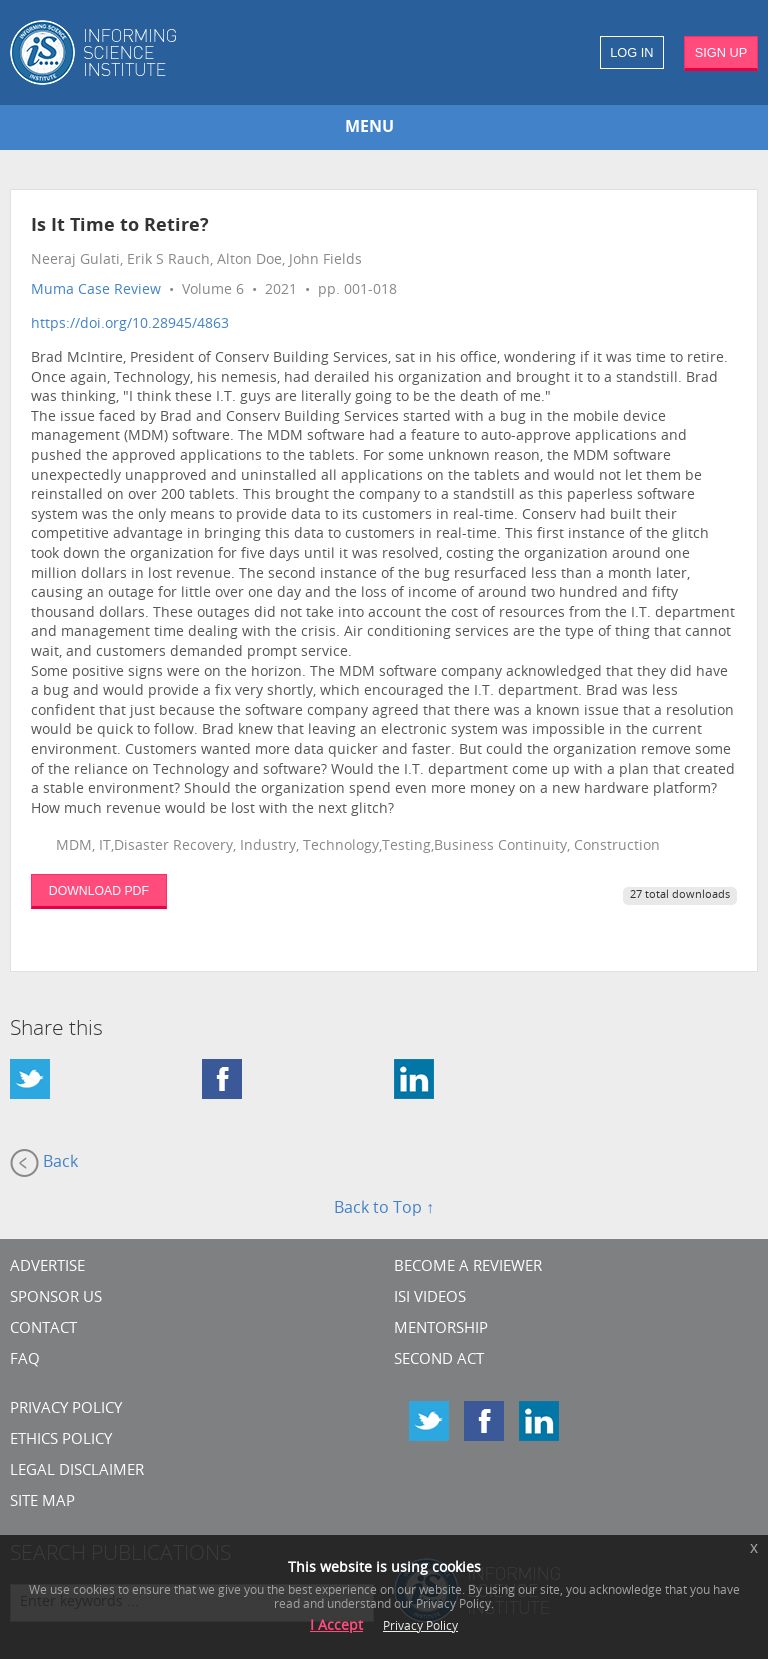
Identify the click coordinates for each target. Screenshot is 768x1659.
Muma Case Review (96, 290)
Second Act (439, 1360)
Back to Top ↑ (384, 1209)
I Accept (336, 1626)
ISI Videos (430, 1298)
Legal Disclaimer (77, 1471)
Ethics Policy (61, 1440)
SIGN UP (721, 52)
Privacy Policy (66, 1409)
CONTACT (43, 1329)
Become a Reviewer (468, 1267)
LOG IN (631, 52)
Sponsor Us (56, 1298)
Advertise (47, 1267)
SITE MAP (42, 1502)
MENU (369, 128)
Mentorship (441, 1329)
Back (44, 1163)
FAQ (25, 1360)
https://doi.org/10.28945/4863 (130, 324)
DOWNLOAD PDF (99, 891)
